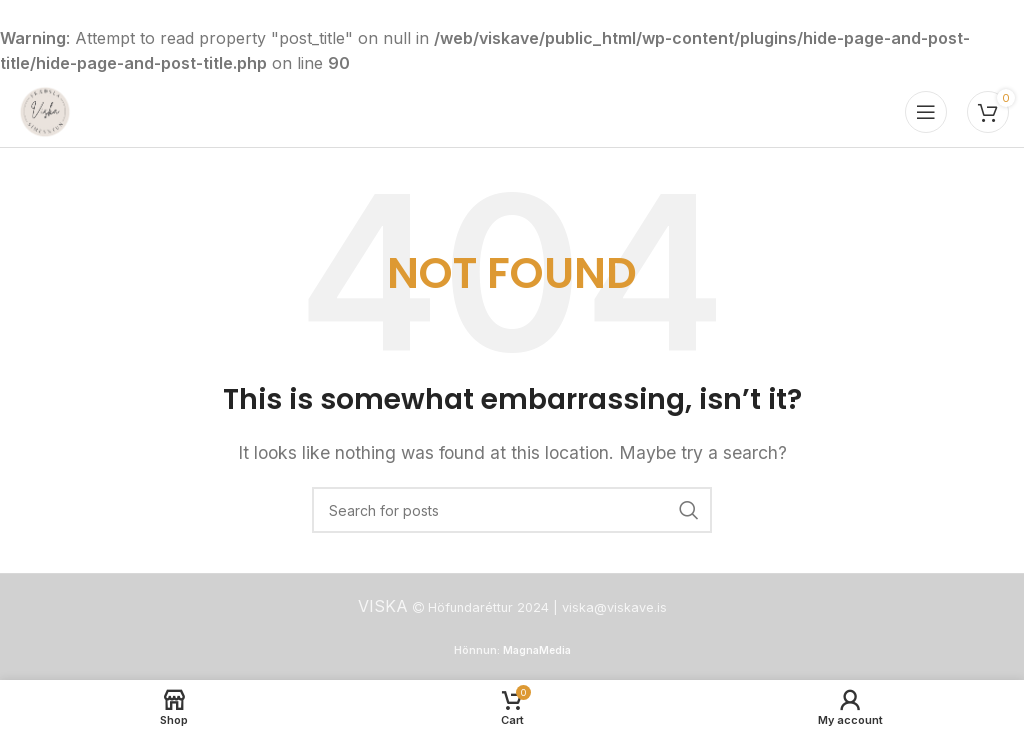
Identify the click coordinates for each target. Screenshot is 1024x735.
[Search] (512, 510)
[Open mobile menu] (926, 112)
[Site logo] (45, 110)
